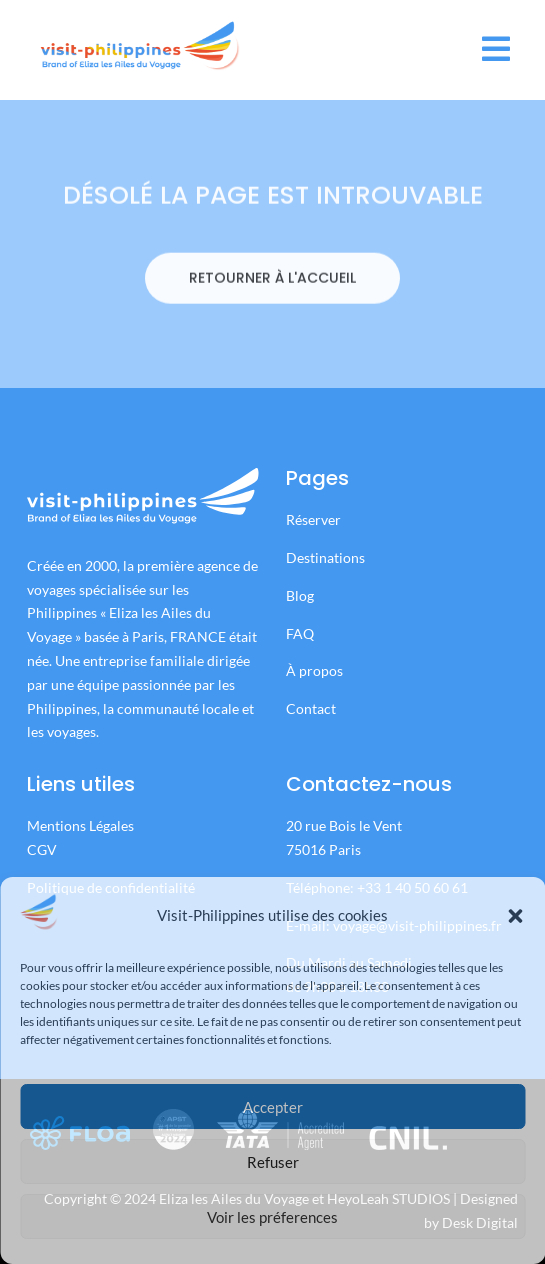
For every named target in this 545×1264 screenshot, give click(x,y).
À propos (314, 670)
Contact (311, 708)
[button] (515, 916)
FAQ (300, 633)
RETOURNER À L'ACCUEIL (272, 307)
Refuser (273, 1162)
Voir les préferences (272, 1217)
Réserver (315, 519)
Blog (300, 595)
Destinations (325, 557)
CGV (42, 849)
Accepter (273, 1107)
